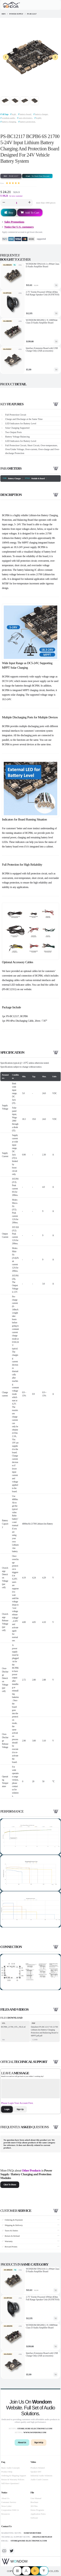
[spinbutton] (16, 203)
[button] (3, 202)
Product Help (6, 2471)
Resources (5, 2514)
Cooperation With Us (10, 2510)
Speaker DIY (36, 2471)
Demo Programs (37, 2510)
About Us (5, 2498)
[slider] (13, 183)
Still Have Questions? (10, 2483)
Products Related (38, 2468)
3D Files (34, 2506)
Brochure (34, 2502)
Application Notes (38, 2514)
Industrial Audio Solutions (41, 2475)
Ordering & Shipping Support (13, 2475)
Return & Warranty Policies (12, 2479)
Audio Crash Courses (39, 2479)
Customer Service (8, 2502)
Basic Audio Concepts (10, 2468)
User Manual (36, 2498)
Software (34, 2518)
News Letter (6, 2506)
